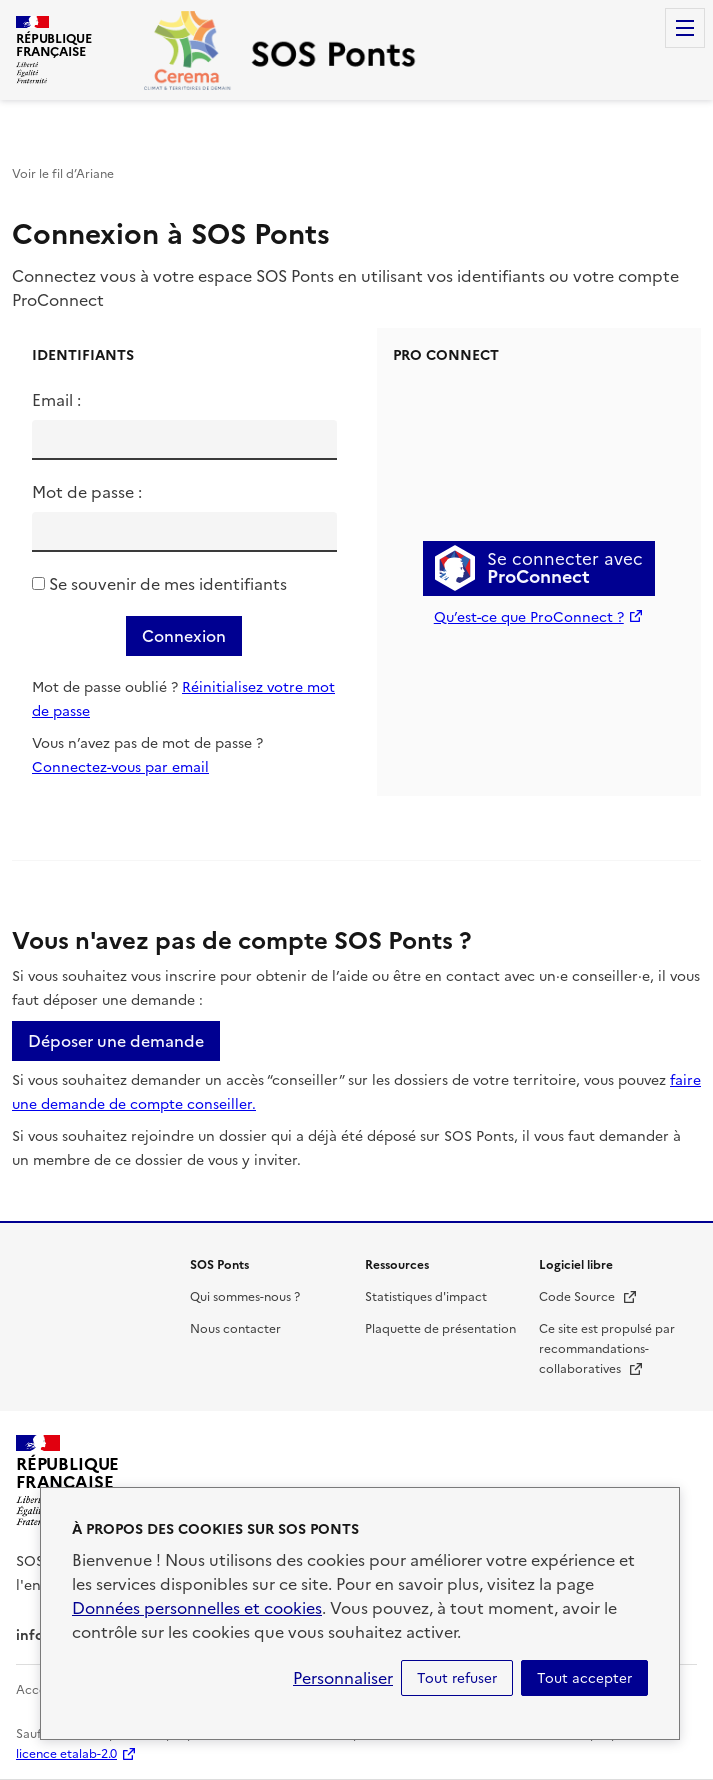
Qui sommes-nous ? (245, 1297)
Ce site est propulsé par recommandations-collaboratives (607, 1349)
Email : (56, 400)
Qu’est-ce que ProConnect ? (529, 617)
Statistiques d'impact (426, 1297)
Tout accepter (584, 1678)
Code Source (588, 1297)
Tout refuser (457, 1678)
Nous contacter (235, 1329)
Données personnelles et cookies (197, 1608)
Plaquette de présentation (440, 1329)
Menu (685, 28)
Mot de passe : (87, 492)
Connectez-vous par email (120, 767)
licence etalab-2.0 (66, 1754)
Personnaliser (343, 1678)
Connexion (184, 636)
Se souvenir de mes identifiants (168, 584)
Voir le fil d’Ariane (63, 174)
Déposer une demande (116, 1041)
